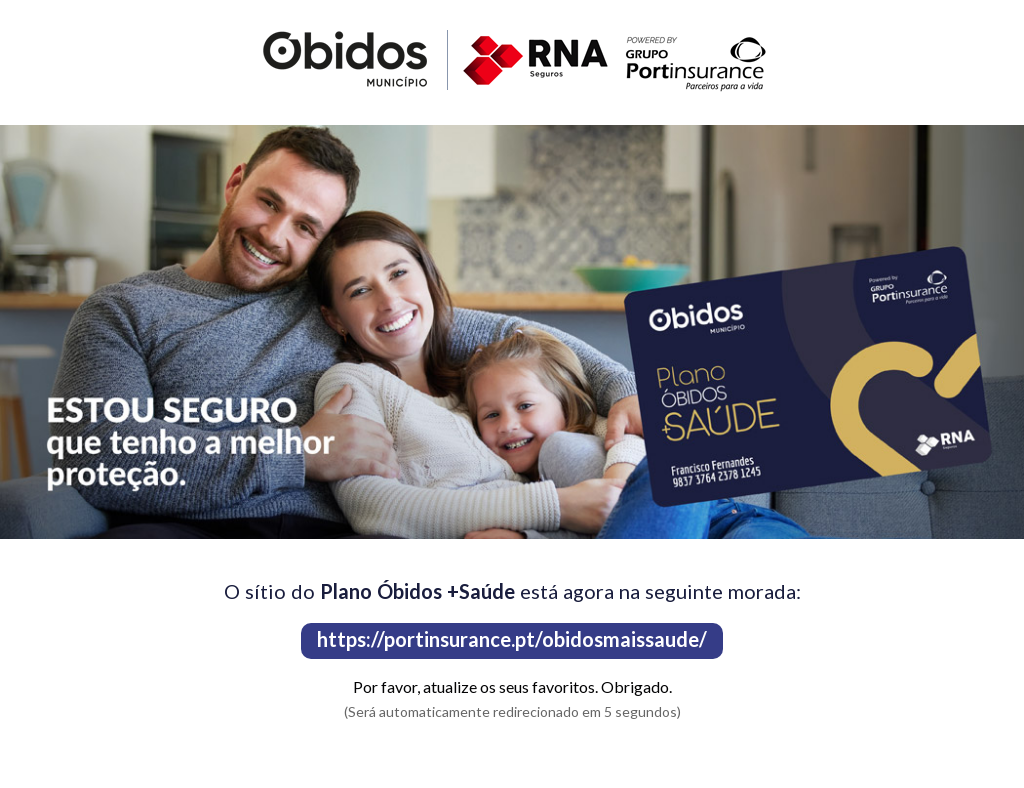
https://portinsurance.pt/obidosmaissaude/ (512, 639)
